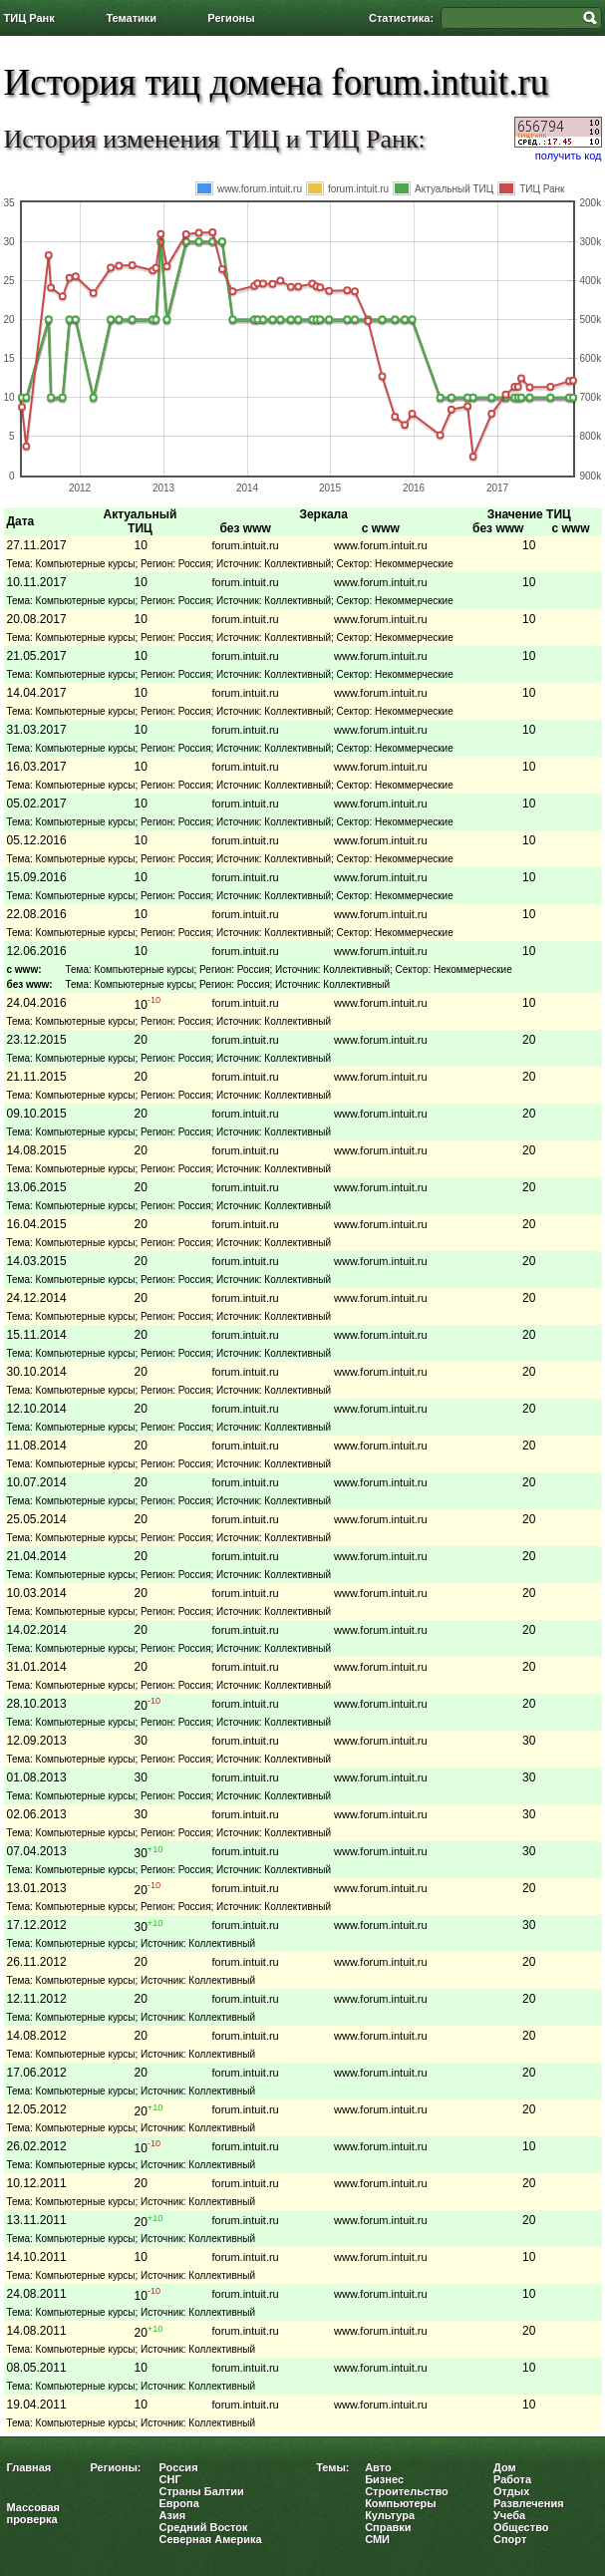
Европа (179, 2503)
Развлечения (528, 2503)
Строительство (407, 2491)
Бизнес (384, 2479)
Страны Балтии (201, 2491)
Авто (378, 2467)
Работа (512, 2479)
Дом (504, 2467)
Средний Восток (203, 2527)
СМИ (377, 2539)
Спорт (509, 2539)
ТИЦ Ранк (29, 18)
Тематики (131, 18)
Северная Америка (210, 2539)
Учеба (509, 2515)
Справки (388, 2527)
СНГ (170, 2479)
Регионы (230, 18)
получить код (568, 155)
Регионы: (116, 2467)
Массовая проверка (34, 2513)
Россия (178, 2467)
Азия (172, 2515)
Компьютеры (401, 2503)
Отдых (511, 2491)
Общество (520, 2527)
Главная (29, 2467)
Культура (390, 2515)
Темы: (332, 2467)
